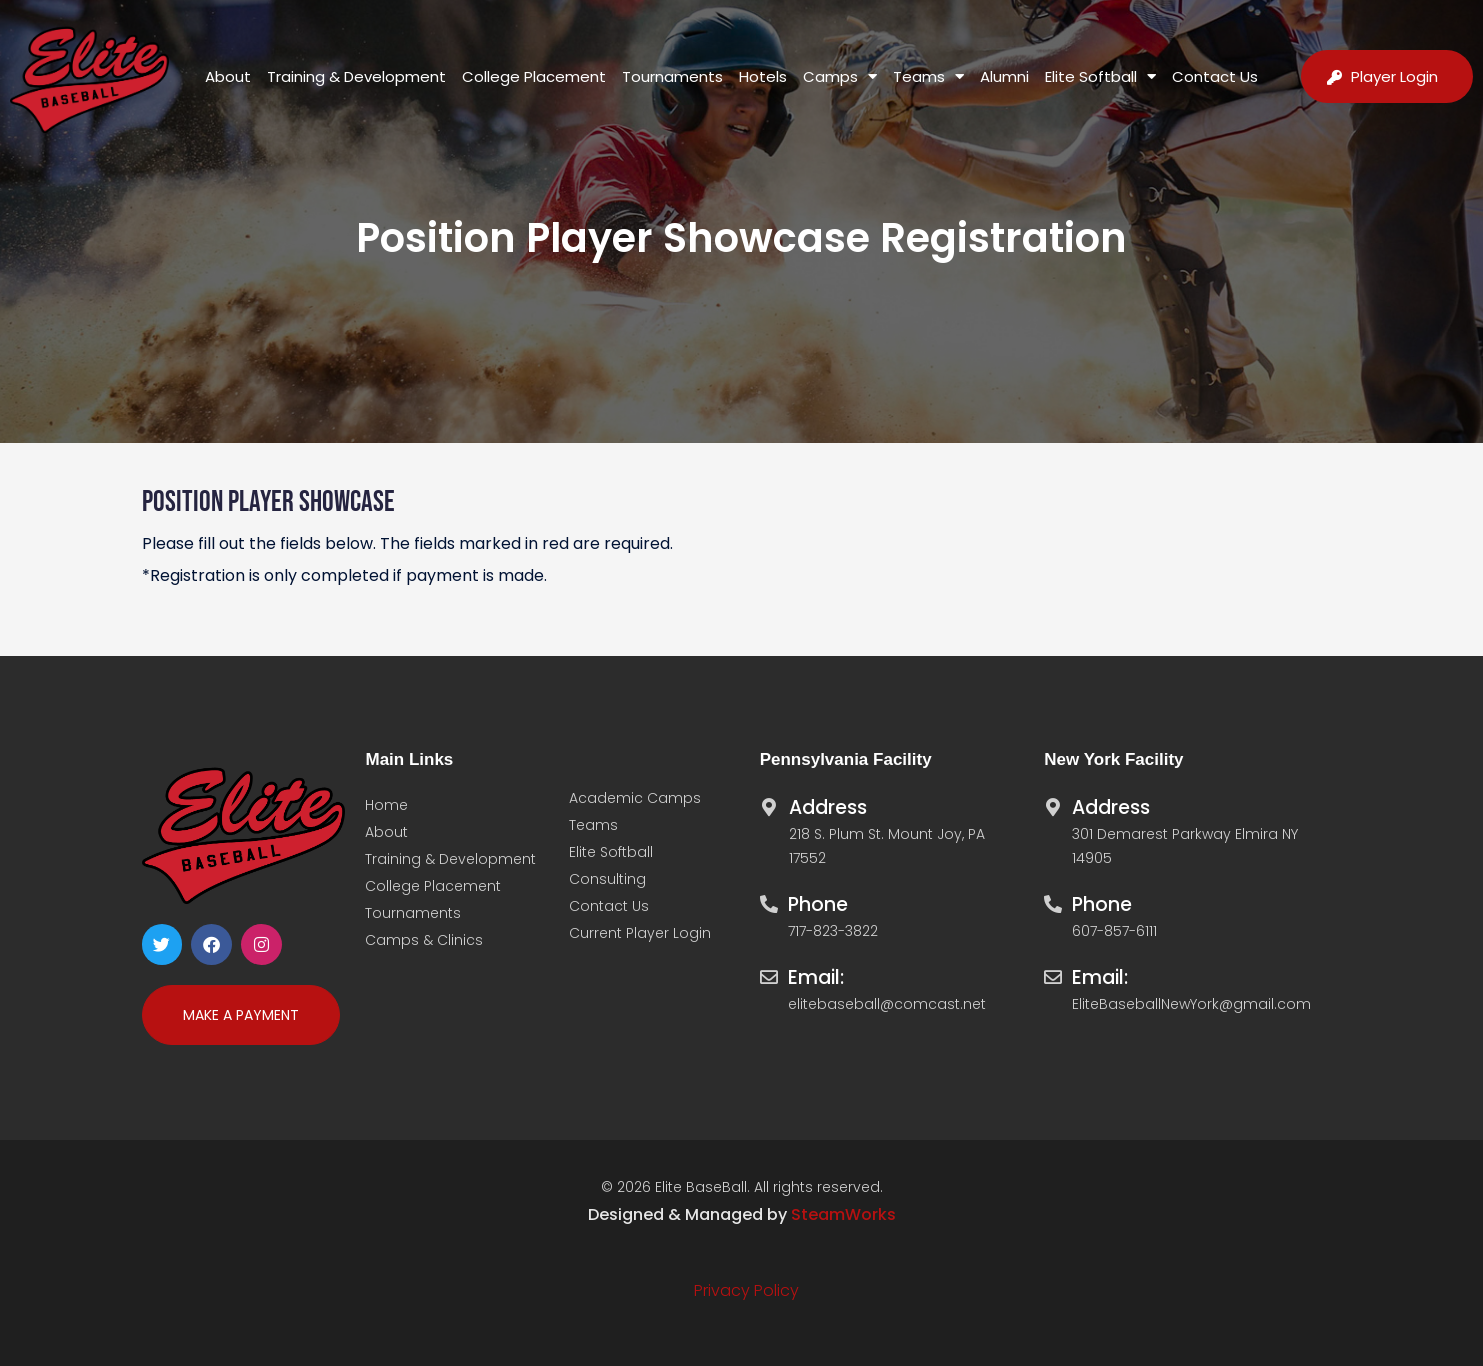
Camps (840, 76)
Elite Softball (1100, 76)
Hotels (763, 76)
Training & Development (356, 76)
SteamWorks (843, 1214)
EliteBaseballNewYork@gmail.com (1191, 1004)
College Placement (534, 76)
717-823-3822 (833, 931)
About (228, 76)
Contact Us (1215, 76)
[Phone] (769, 899)
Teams (928, 76)
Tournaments (672, 76)
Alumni (1004, 76)
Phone (818, 904)
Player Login (1394, 76)
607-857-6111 (1114, 931)
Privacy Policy (746, 1290)
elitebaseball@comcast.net (887, 1004)
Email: (816, 977)
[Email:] (769, 972)
